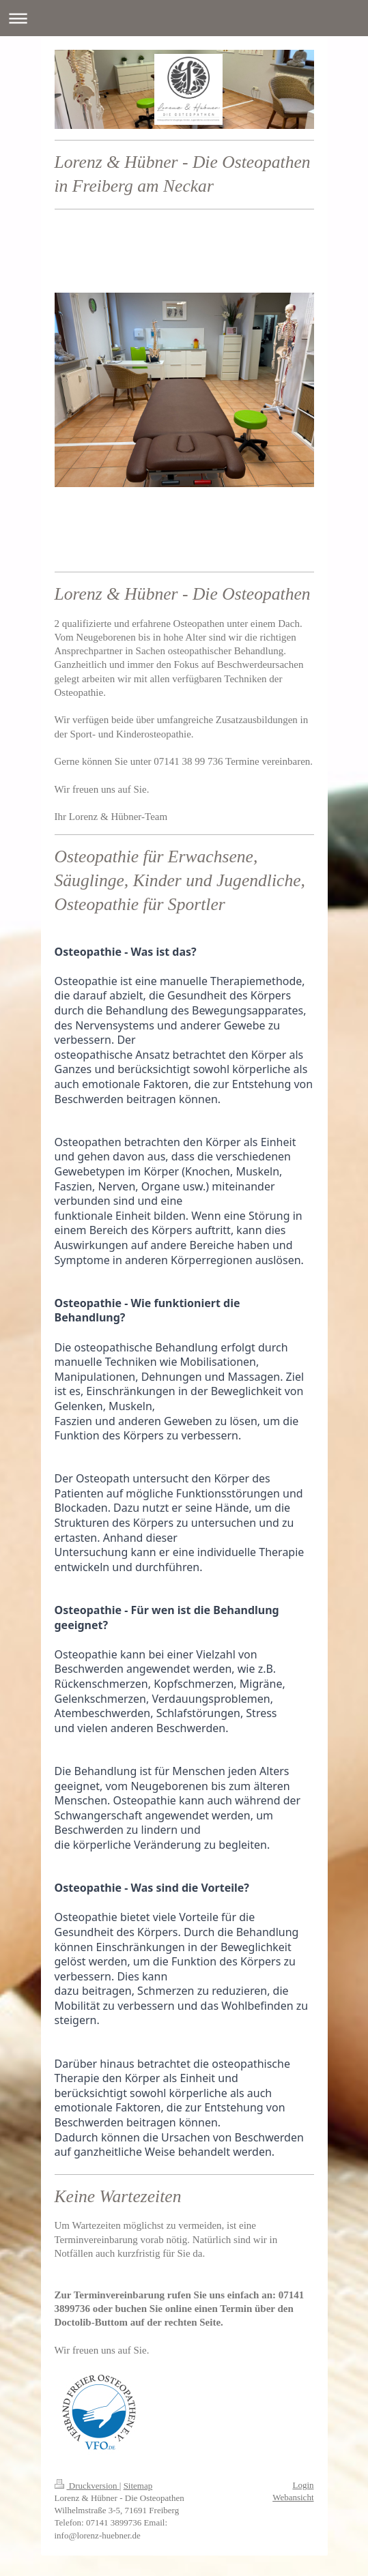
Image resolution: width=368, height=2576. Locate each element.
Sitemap (138, 2485)
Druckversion (87, 2485)
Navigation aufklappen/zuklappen (184, 18)
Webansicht (292, 2497)
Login (302, 2485)
